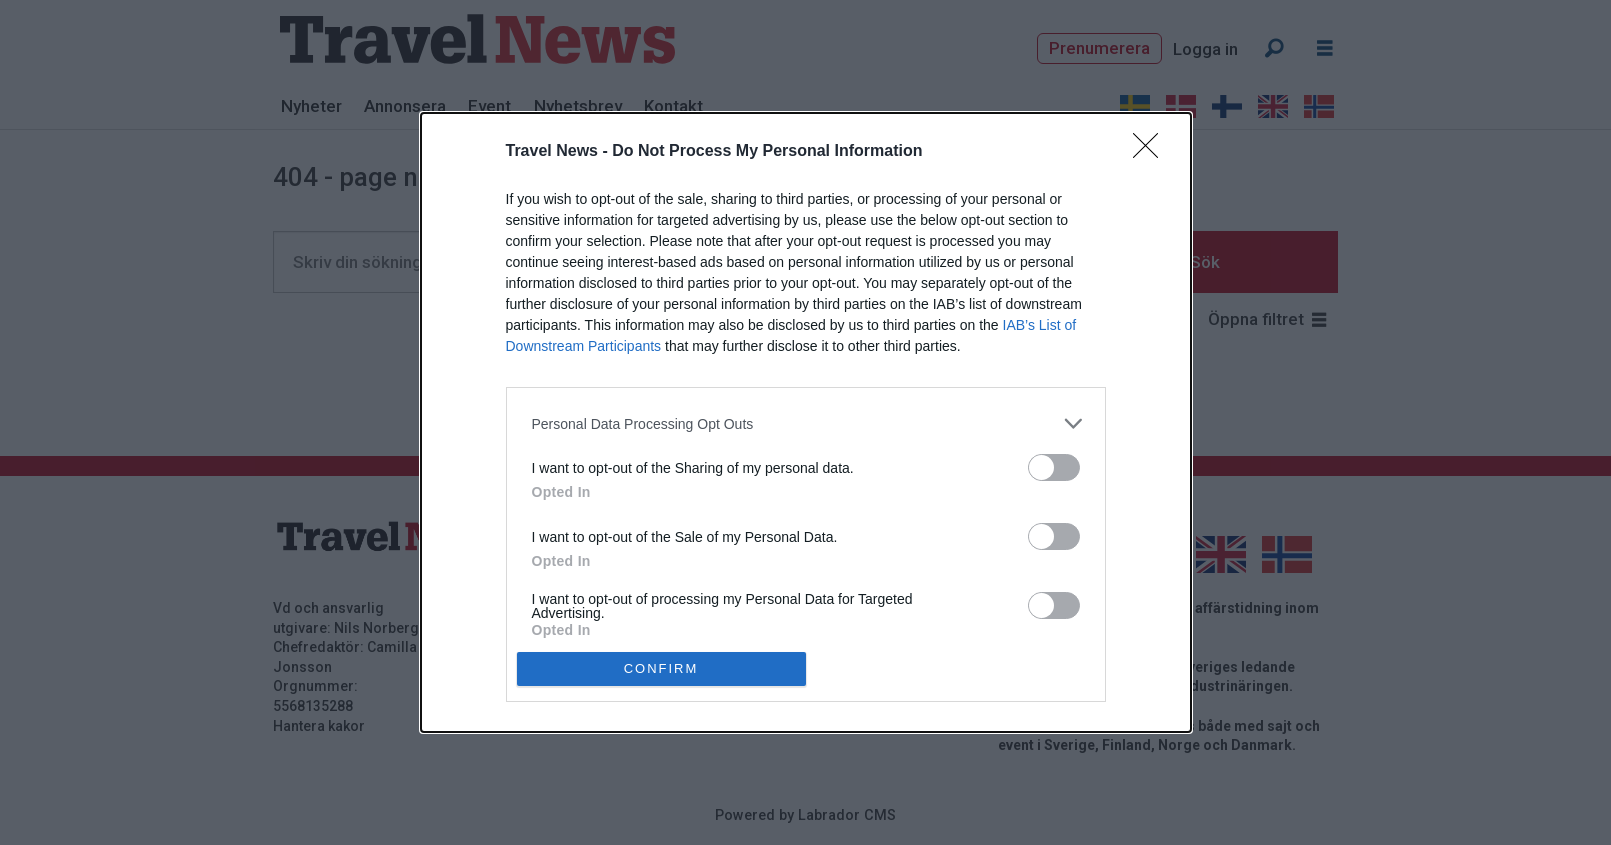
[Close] (1152, 152)
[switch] (1054, 467)
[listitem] (806, 423)
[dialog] (806, 422)
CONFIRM (661, 668)
